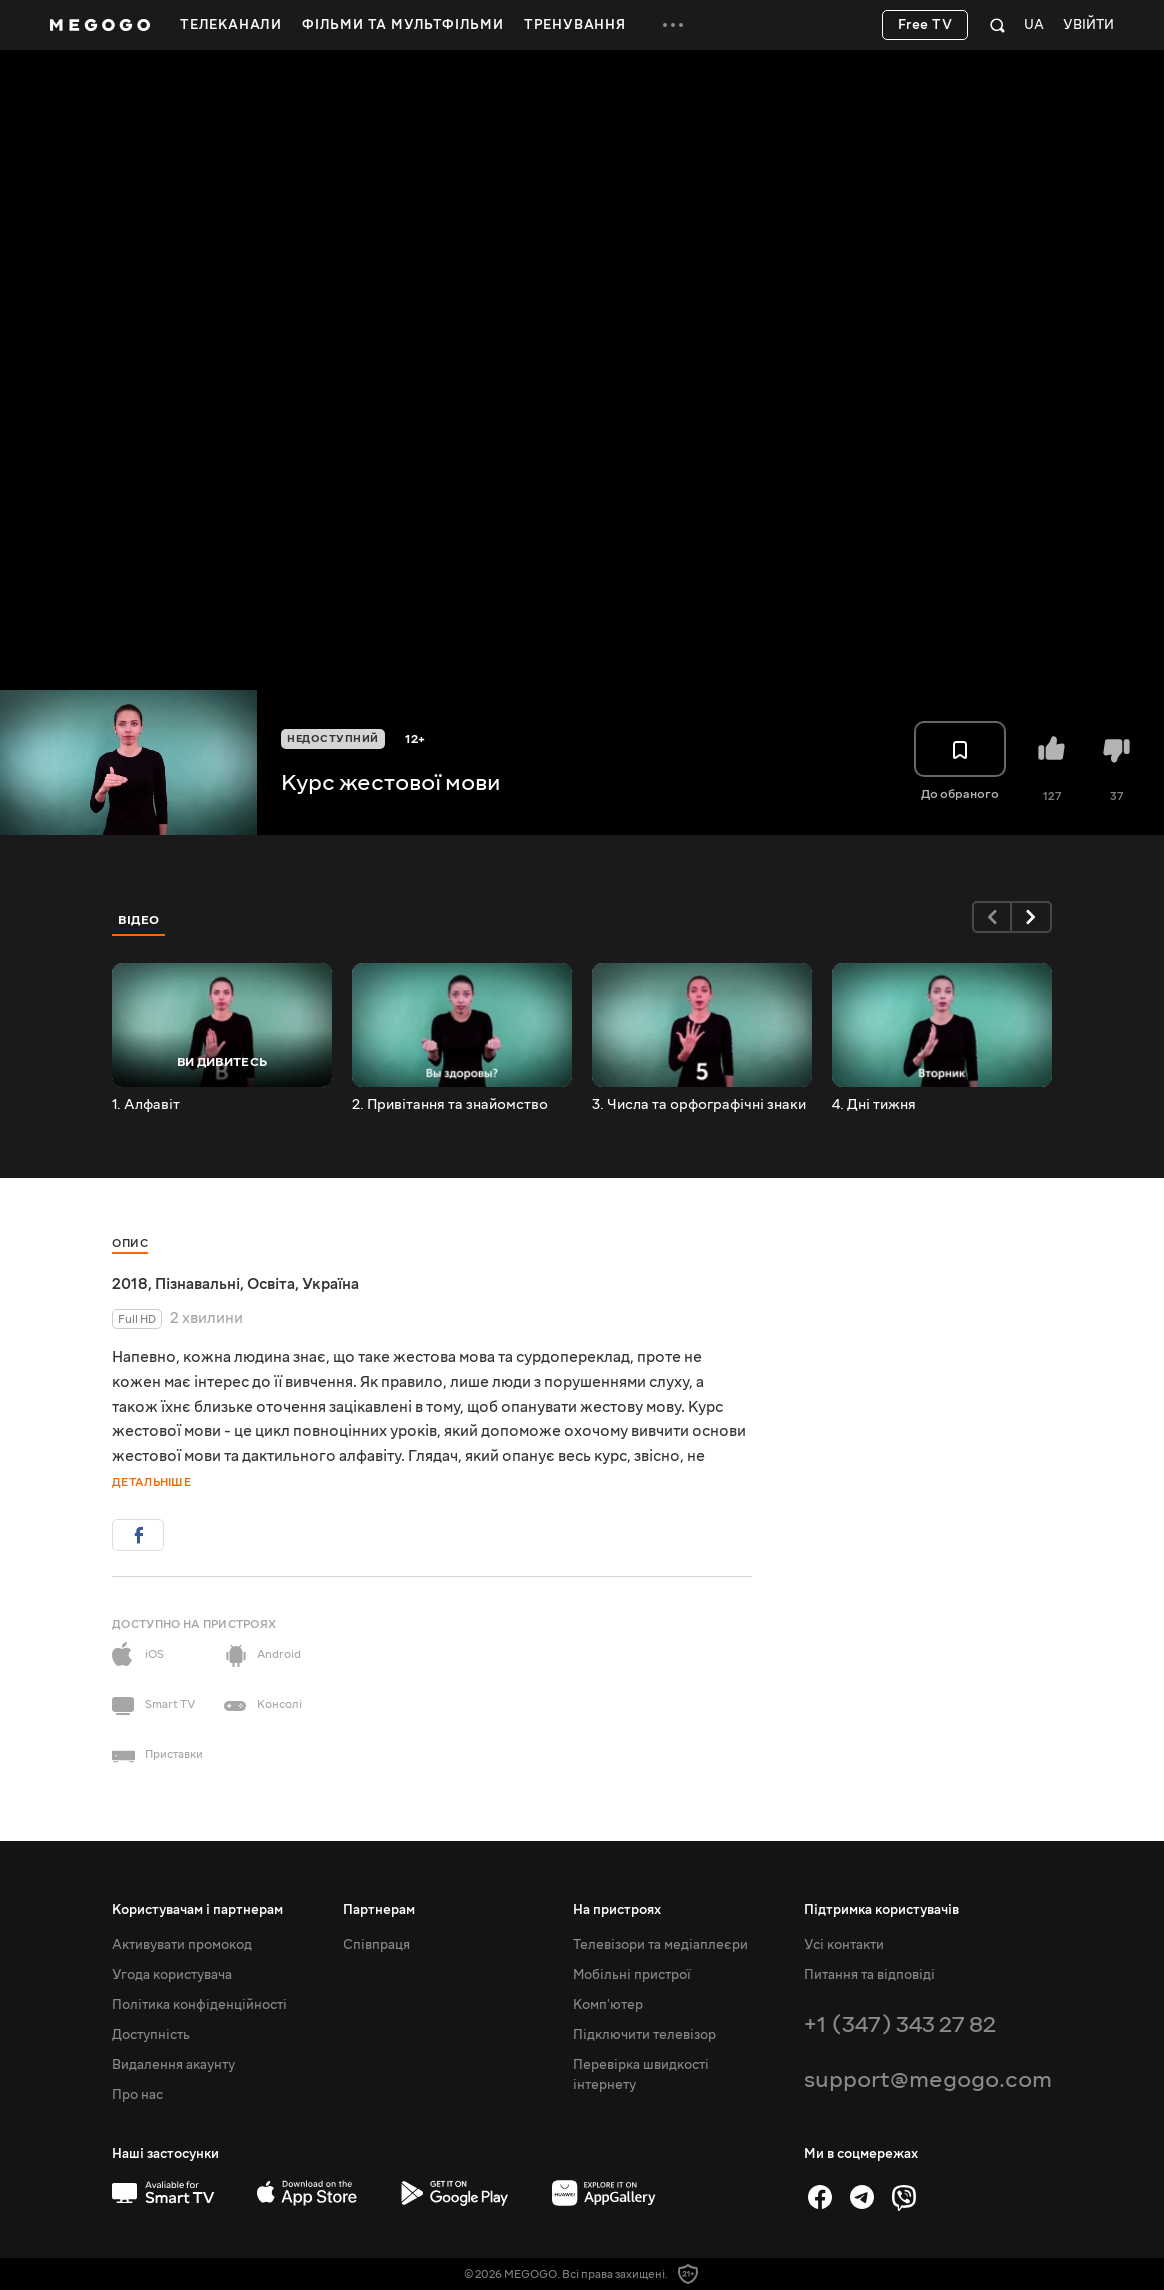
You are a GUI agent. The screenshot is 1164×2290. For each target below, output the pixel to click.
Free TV (925, 25)
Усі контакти (844, 1945)
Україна (330, 1284)
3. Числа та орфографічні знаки (699, 1105)
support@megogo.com (928, 2079)
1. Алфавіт (146, 1105)
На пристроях (617, 1910)
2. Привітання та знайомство (450, 1105)
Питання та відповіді (869, 1975)
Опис (130, 1243)
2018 (130, 1284)
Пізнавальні (197, 1284)
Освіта (271, 1284)
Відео (139, 920)
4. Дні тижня (874, 1105)
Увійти (1088, 25)
